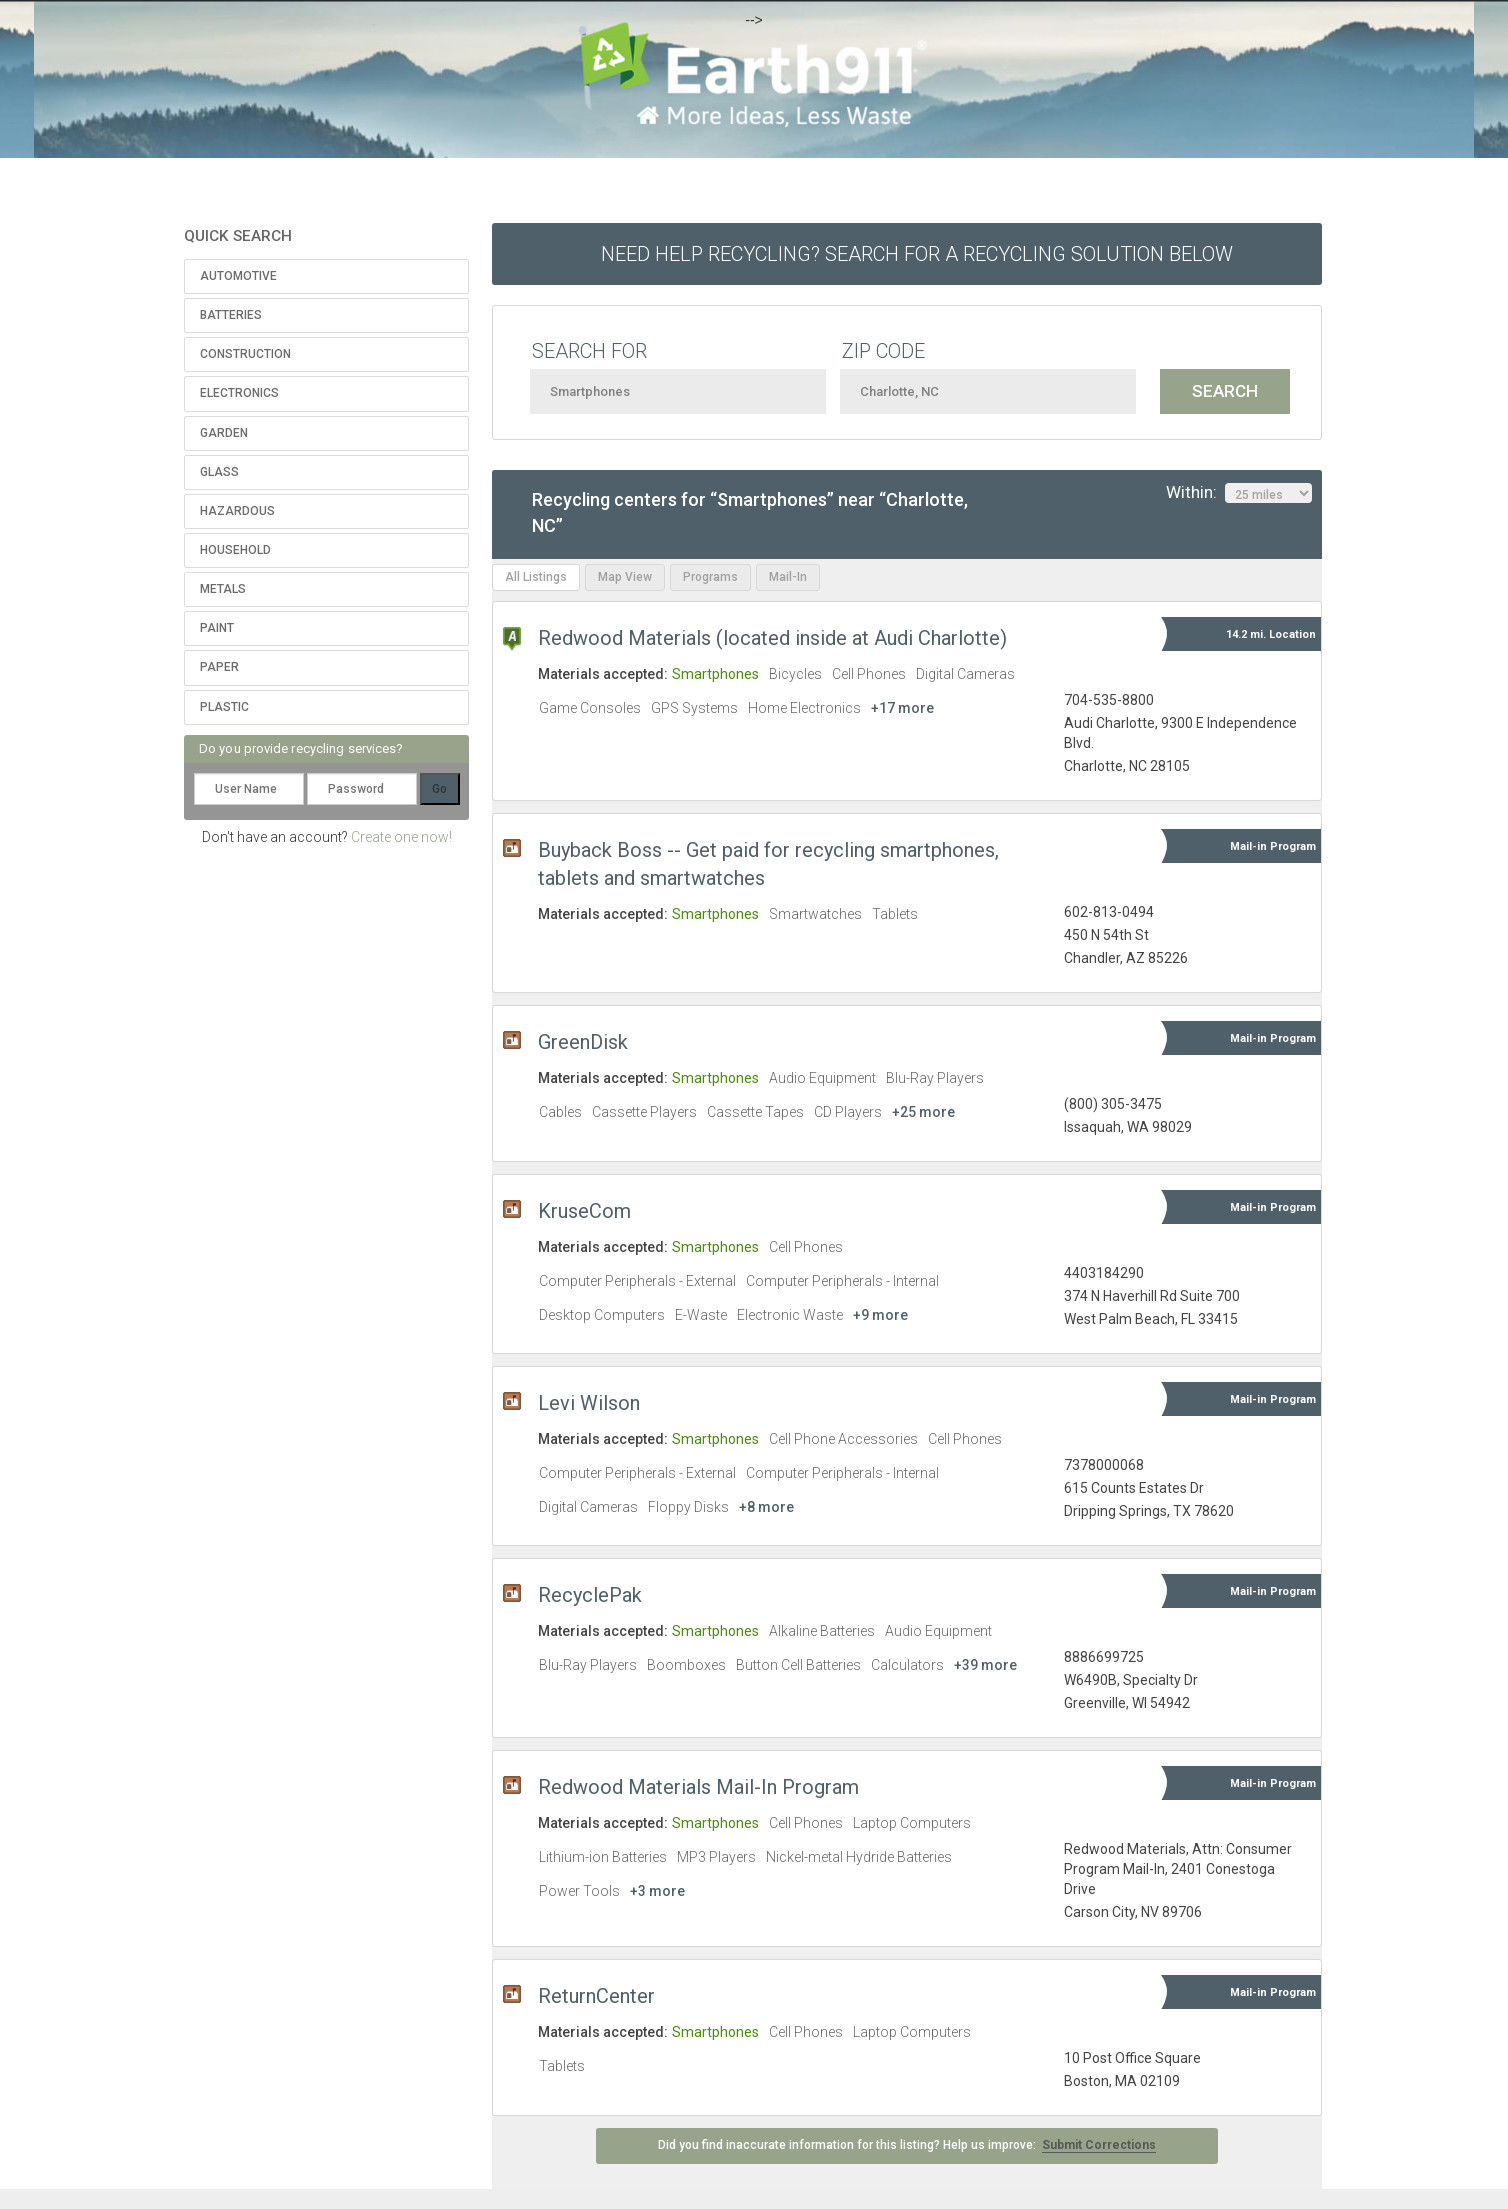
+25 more (923, 1112)
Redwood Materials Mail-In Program (698, 1787)
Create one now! (401, 837)
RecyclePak (590, 1595)
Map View (625, 577)
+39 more (985, 1665)
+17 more (902, 708)
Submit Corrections (1099, 2145)
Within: (1239, 493)
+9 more (880, 1315)
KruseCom (584, 1211)
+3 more (657, 1891)
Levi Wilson (589, 1403)
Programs (710, 577)
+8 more (766, 1507)
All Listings (536, 577)
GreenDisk (583, 1042)
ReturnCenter (596, 1996)
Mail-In (788, 577)
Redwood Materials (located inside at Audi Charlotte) (772, 638)
